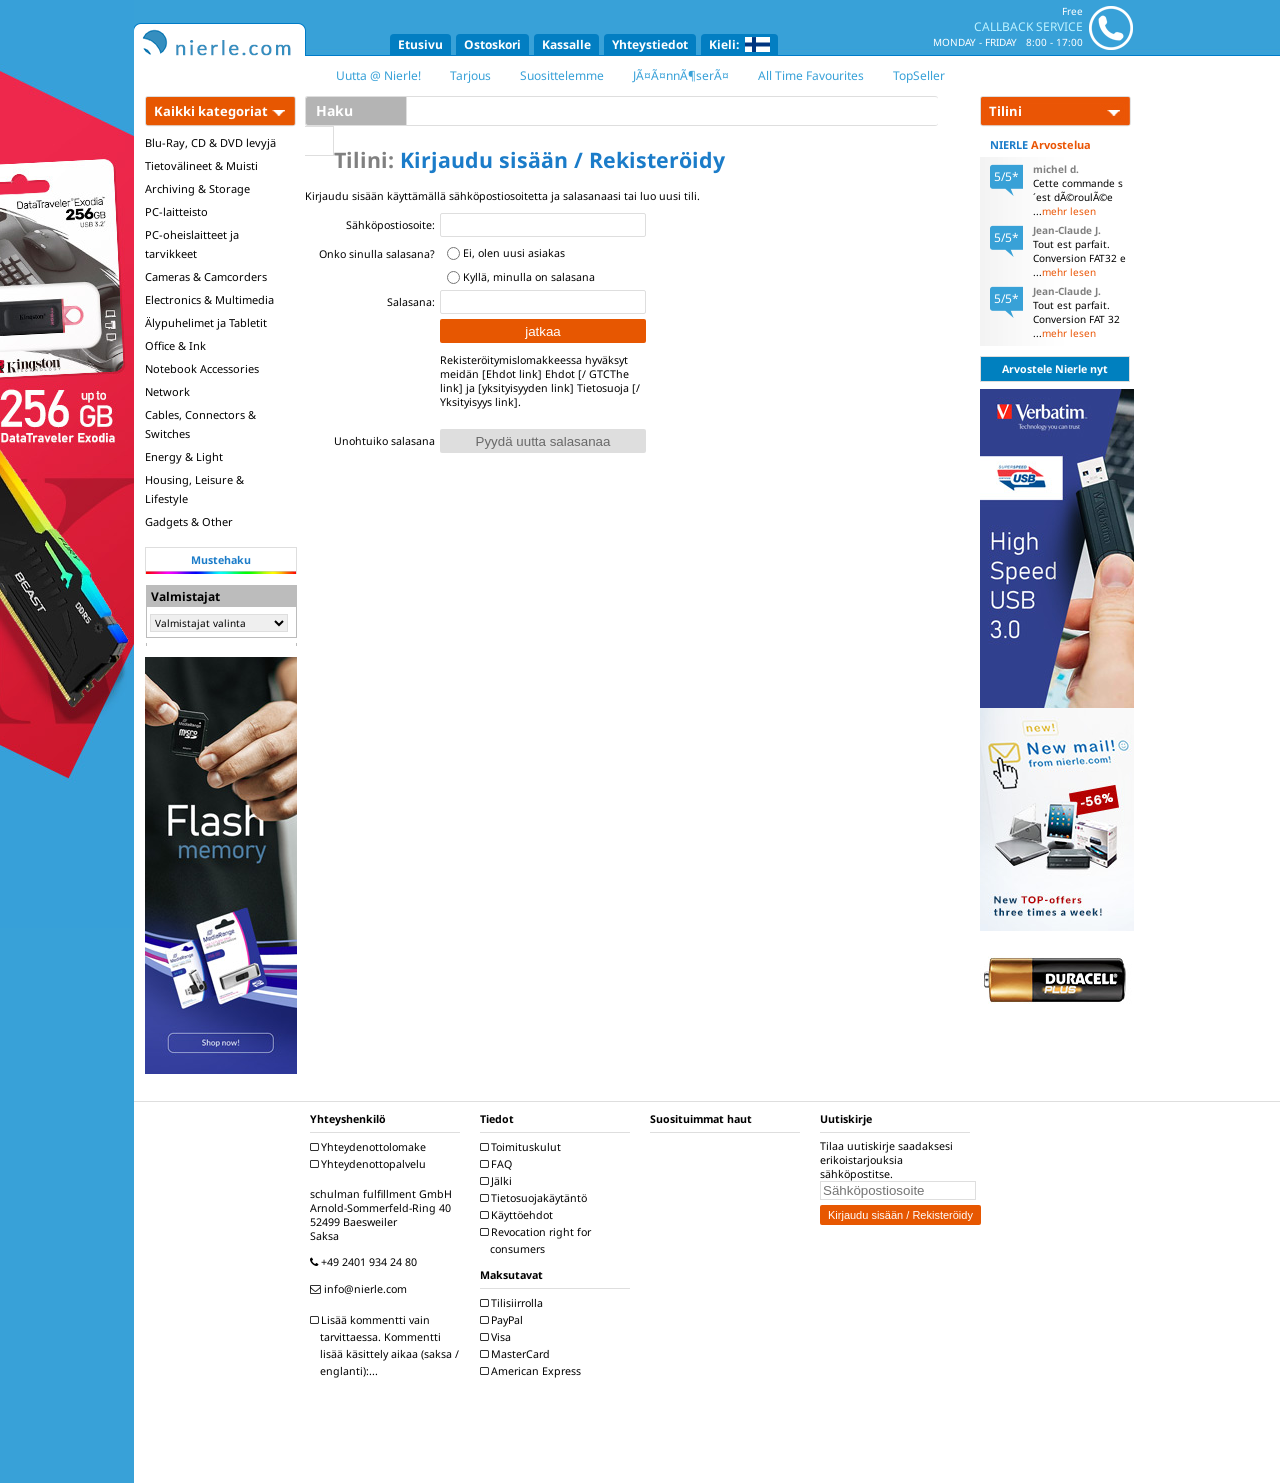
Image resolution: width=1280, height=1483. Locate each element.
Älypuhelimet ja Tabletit (206, 322)
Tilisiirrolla (514, 1303)
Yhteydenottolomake (370, 1147)
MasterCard (517, 1354)
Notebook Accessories (202, 368)
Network (167, 391)
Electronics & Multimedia (209, 299)
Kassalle (566, 44)
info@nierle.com (361, 1289)
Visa (498, 1337)
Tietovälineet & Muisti (201, 165)
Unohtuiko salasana (384, 441)
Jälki (498, 1181)
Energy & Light (184, 456)
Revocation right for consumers (538, 1240)
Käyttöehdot (519, 1215)
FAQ (498, 1164)
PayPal (504, 1320)
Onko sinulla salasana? (377, 254)
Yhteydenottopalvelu (370, 1164)
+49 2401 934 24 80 (366, 1262)
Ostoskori (492, 44)
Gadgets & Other (189, 521)
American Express (533, 1371)
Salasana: (411, 302)
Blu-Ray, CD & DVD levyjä (210, 142)
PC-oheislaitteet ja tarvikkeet (192, 244)
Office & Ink (175, 345)
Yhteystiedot (650, 44)
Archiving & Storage (197, 188)
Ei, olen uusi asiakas (514, 253)
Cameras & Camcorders (206, 276)
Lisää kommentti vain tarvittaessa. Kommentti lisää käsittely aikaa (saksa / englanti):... (387, 1345)
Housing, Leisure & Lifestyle (194, 489)
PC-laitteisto (176, 211)
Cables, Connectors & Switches (200, 424)
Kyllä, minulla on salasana (529, 277)
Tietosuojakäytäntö (536, 1198)
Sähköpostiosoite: (390, 225)
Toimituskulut (523, 1147)
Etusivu (420, 44)
